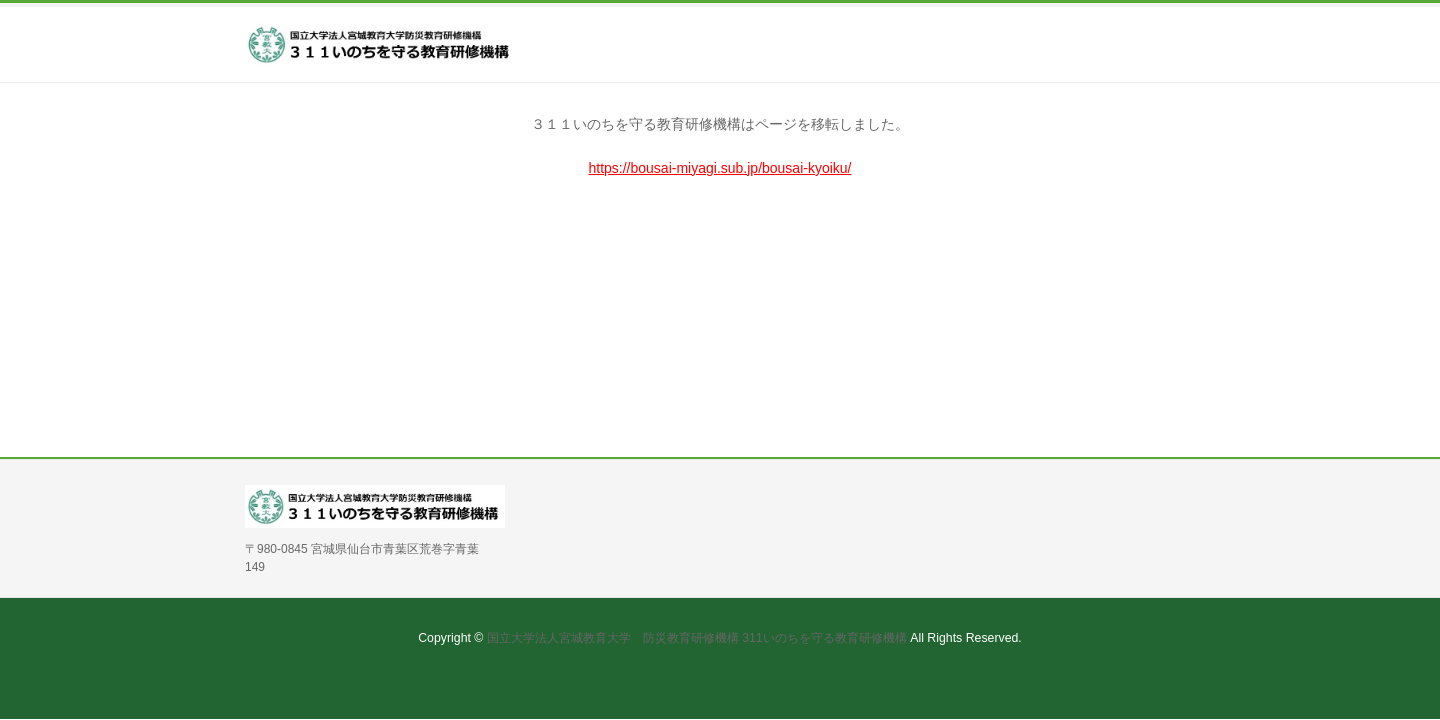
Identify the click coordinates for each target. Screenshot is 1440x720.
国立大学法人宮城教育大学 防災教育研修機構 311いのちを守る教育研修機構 (697, 638)
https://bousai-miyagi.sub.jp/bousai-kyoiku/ (719, 168)
